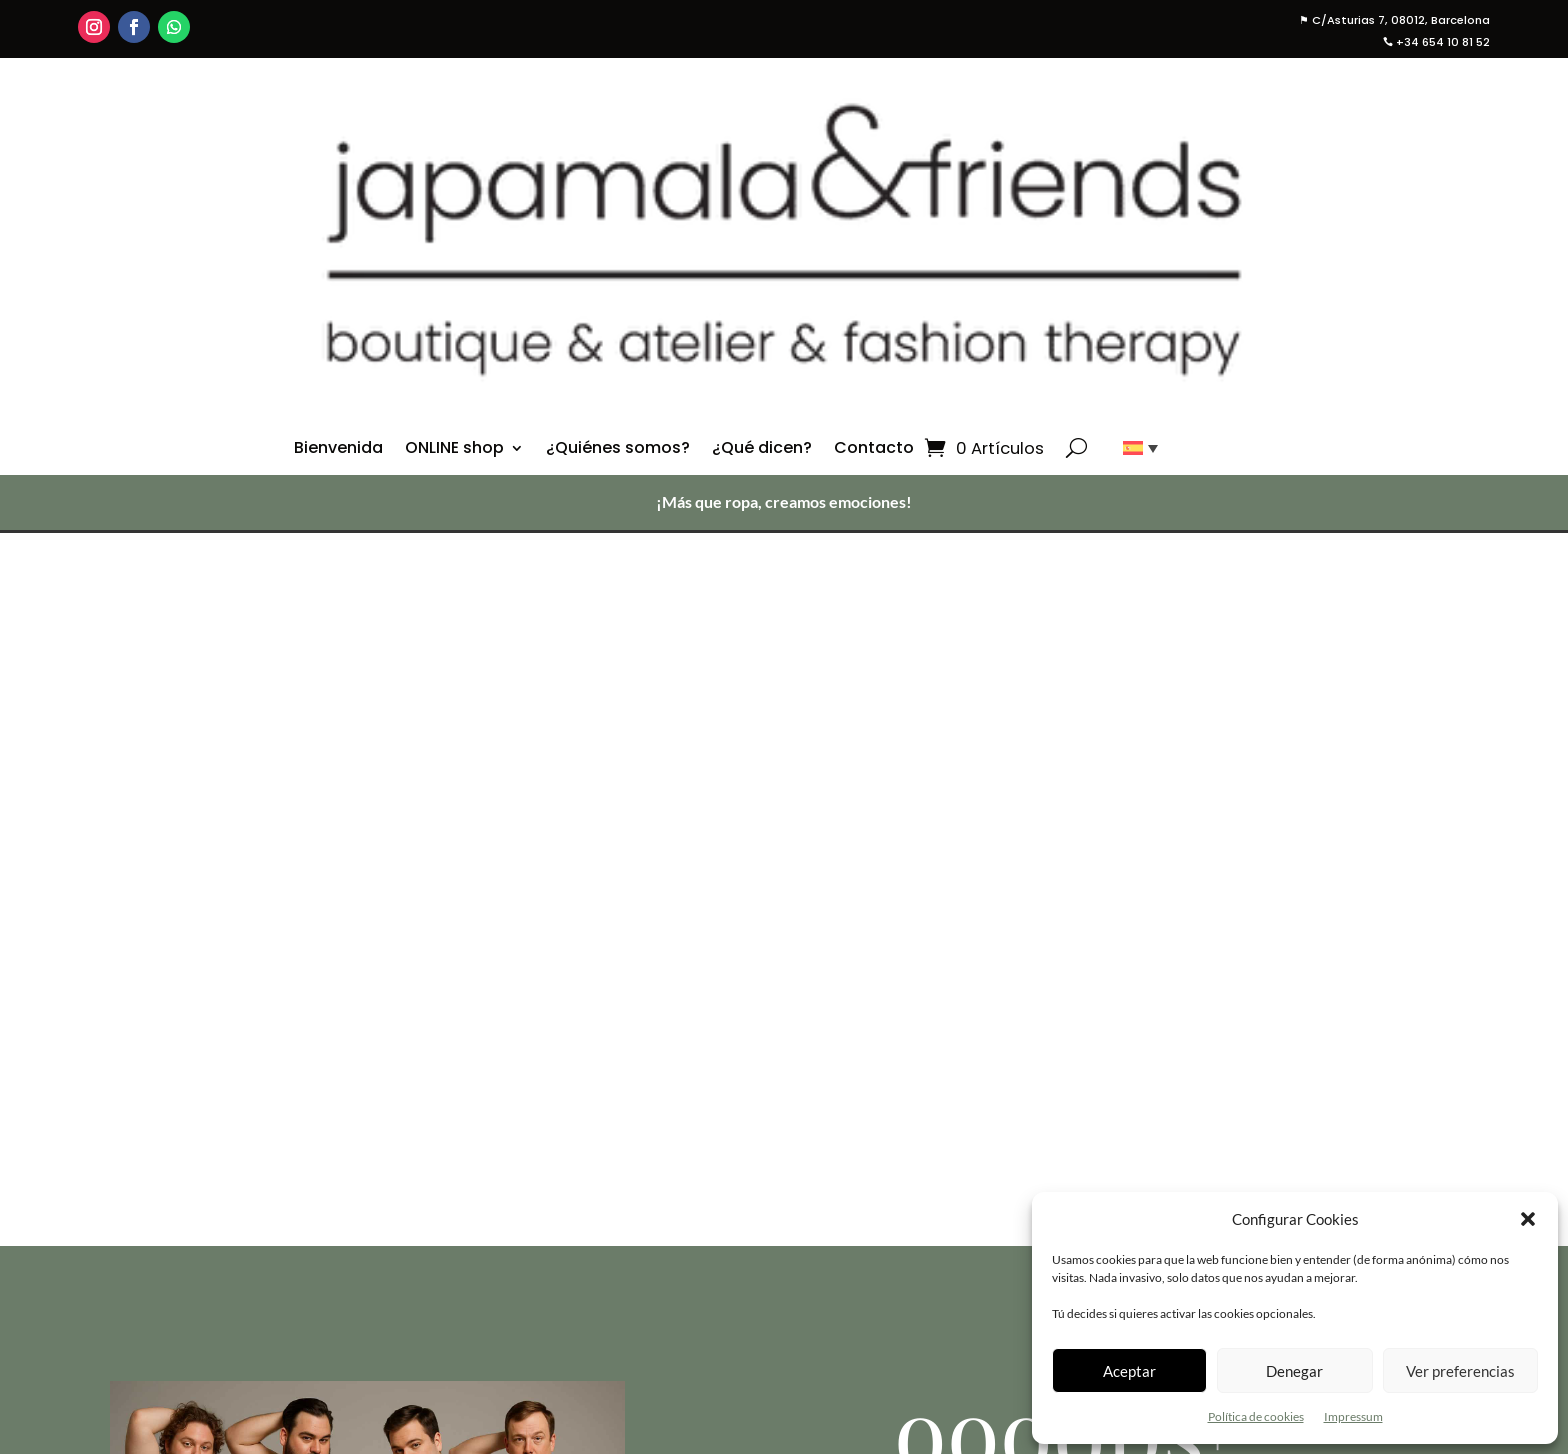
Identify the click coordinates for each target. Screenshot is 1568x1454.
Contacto (874, 450)
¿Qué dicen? (762, 450)
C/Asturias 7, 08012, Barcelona (1394, 20)
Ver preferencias (1460, 1371)
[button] (1528, 1219)
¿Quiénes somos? (618, 450)
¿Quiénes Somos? (934, 1339)
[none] (1133, 448)
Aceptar (1129, 1371)
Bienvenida (338, 450)
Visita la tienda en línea (1062, 949)
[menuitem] (1133, 448)
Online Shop (912, 1250)
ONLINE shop (454, 450)
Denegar (1294, 1371)
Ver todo (897, 1274)
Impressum (1353, 1416)
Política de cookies (1256, 1416)
